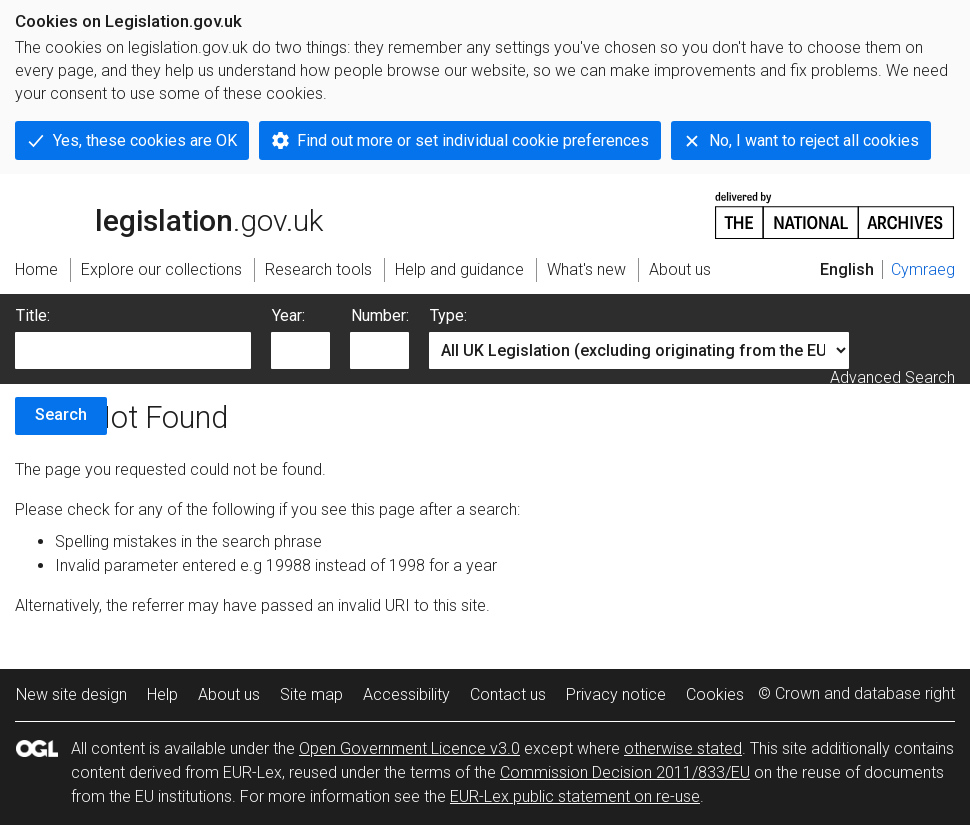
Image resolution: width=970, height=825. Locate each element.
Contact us (508, 694)
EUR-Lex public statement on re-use (575, 796)
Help (162, 694)
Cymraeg (923, 269)
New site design (71, 694)
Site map (311, 694)
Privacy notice (616, 694)
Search (61, 414)
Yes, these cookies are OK (145, 140)
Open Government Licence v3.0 (409, 748)
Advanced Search (892, 377)
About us (229, 694)
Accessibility (406, 694)
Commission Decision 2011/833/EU (625, 772)
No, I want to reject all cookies (814, 140)
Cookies (715, 694)
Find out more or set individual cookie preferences (473, 140)
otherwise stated (683, 748)
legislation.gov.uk (169, 214)
